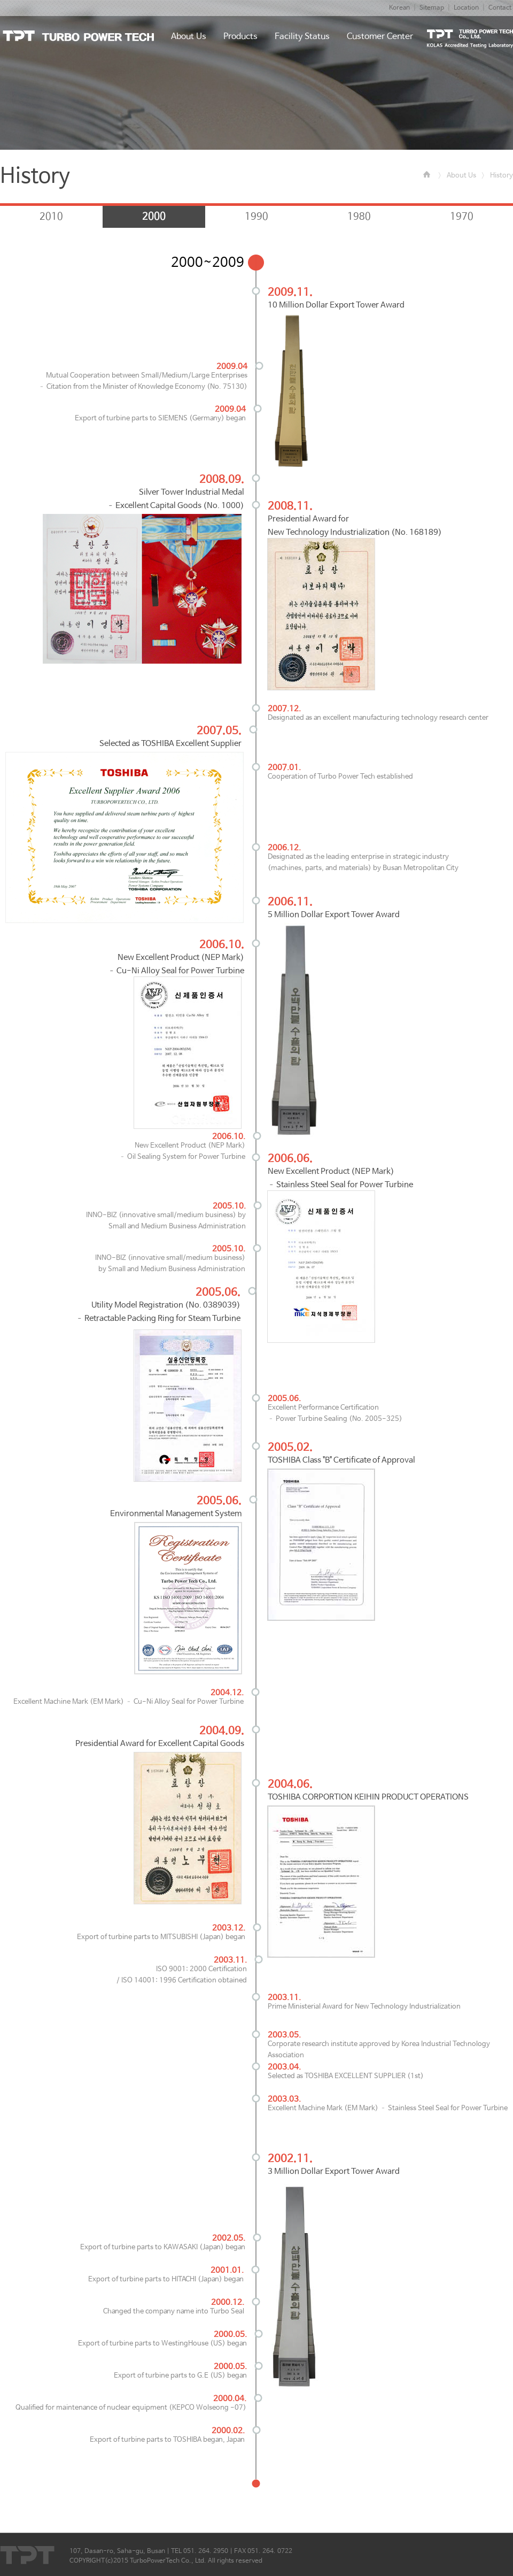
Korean (399, 8)
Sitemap (431, 8)
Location (466, 8)
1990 (256, 216)
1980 (359, 216)
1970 (461, 216)
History (501, 176)
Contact (499, 8)
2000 (154, 216)
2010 (51, 216)
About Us (461, 176)
